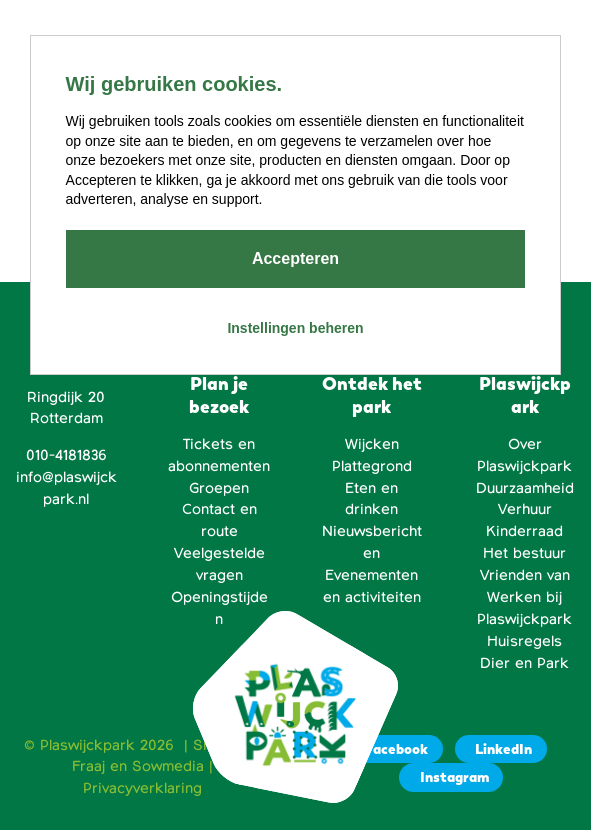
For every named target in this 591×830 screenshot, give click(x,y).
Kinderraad (524, 531)
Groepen (219, 488)
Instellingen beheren (295, 328)
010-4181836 (66, 455)
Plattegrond (372, 466)
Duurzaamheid (525, 488)
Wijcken (372, 444)
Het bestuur (524, 553)
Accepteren (295, 258)
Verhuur (525, 509)
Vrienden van (525, 575)
